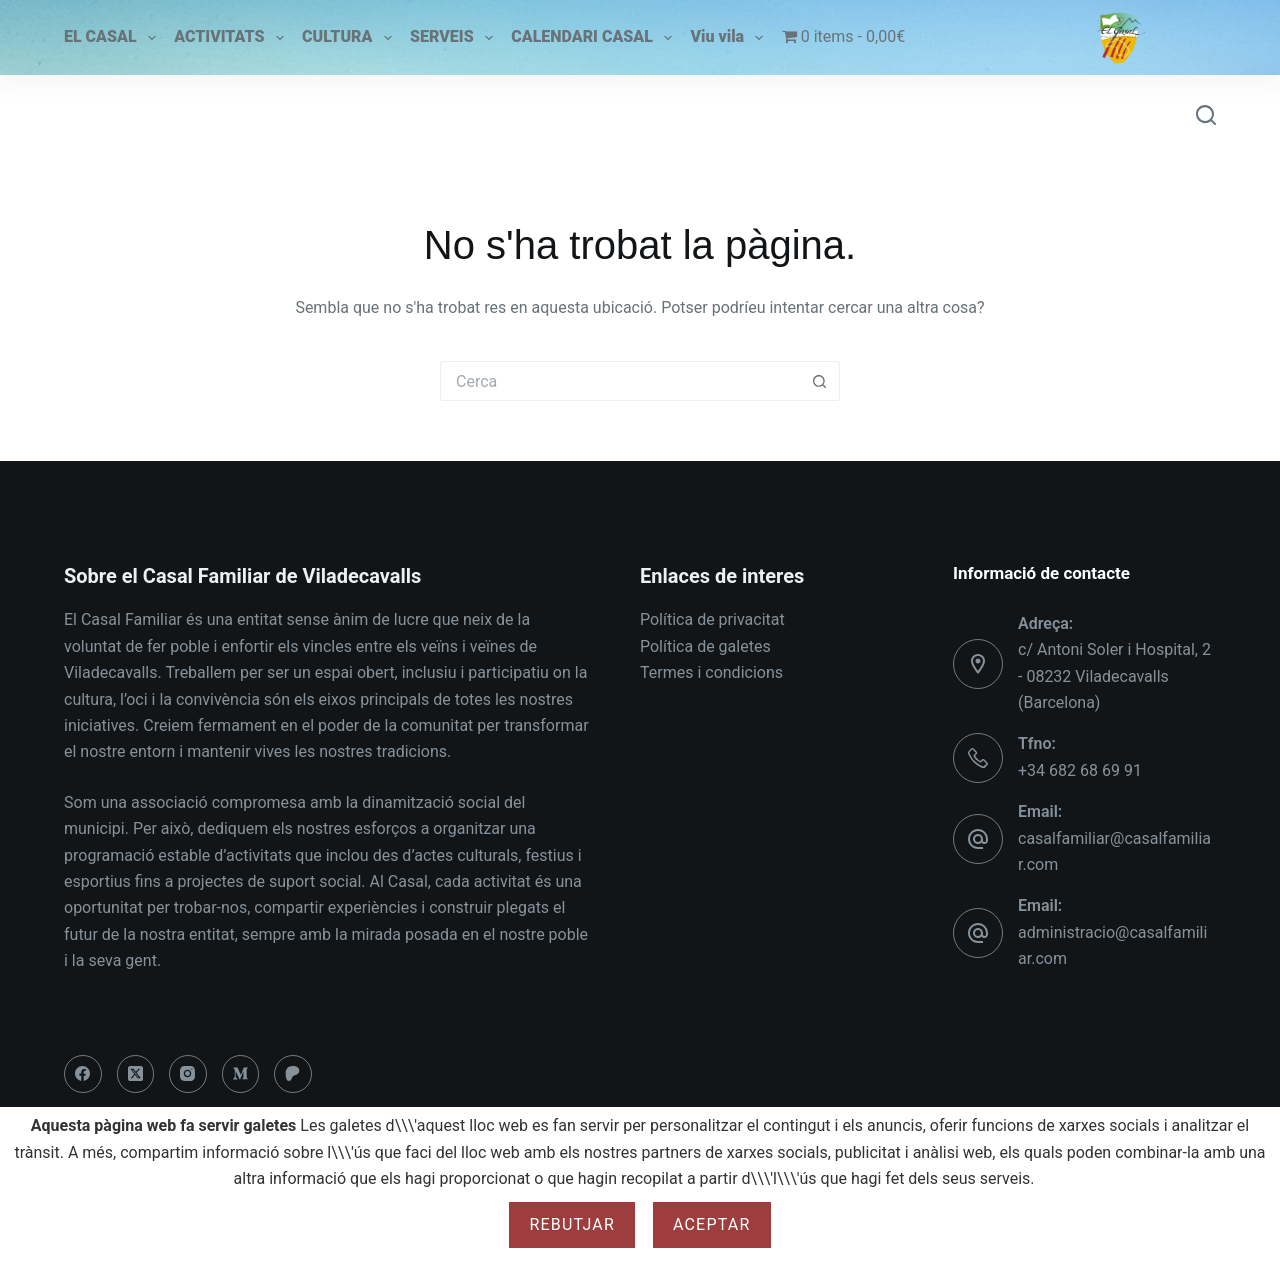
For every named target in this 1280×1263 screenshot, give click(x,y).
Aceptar (712, 1224)
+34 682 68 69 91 (1080, 770)
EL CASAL (110, 38)
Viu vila (727, 38)
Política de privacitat (712, 619)
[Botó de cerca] (820, 381)
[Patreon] (293, 1074)
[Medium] (241, 1074)
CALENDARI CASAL (591, 38)
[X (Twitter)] (136, 1074)
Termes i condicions (711, 672)
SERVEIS (451, 38)
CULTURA (346, 38)
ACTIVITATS (228, 38)
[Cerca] (1206, 115)
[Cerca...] (620, 381)
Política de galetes (705, 646)
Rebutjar (572, 1224)
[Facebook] (83, 1074)
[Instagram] (188, 1074)
